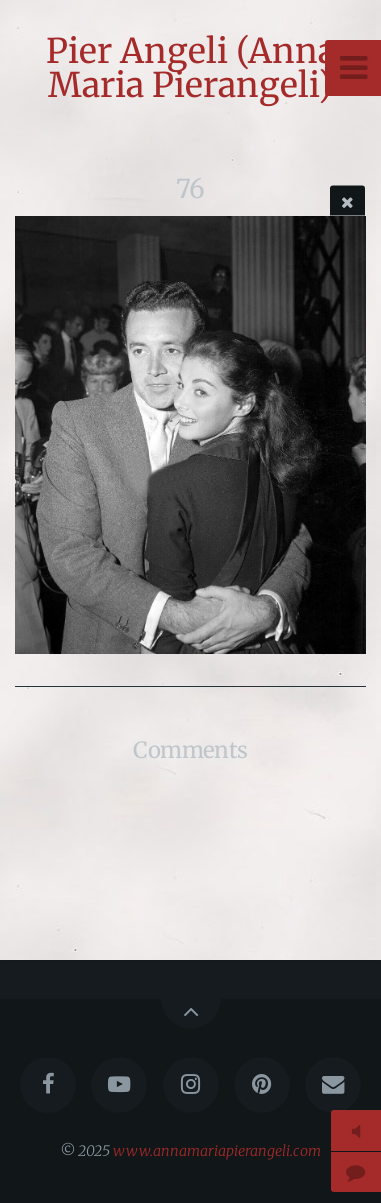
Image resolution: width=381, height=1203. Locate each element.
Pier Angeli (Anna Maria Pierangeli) (191, 68)
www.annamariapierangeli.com (217, 1151)
